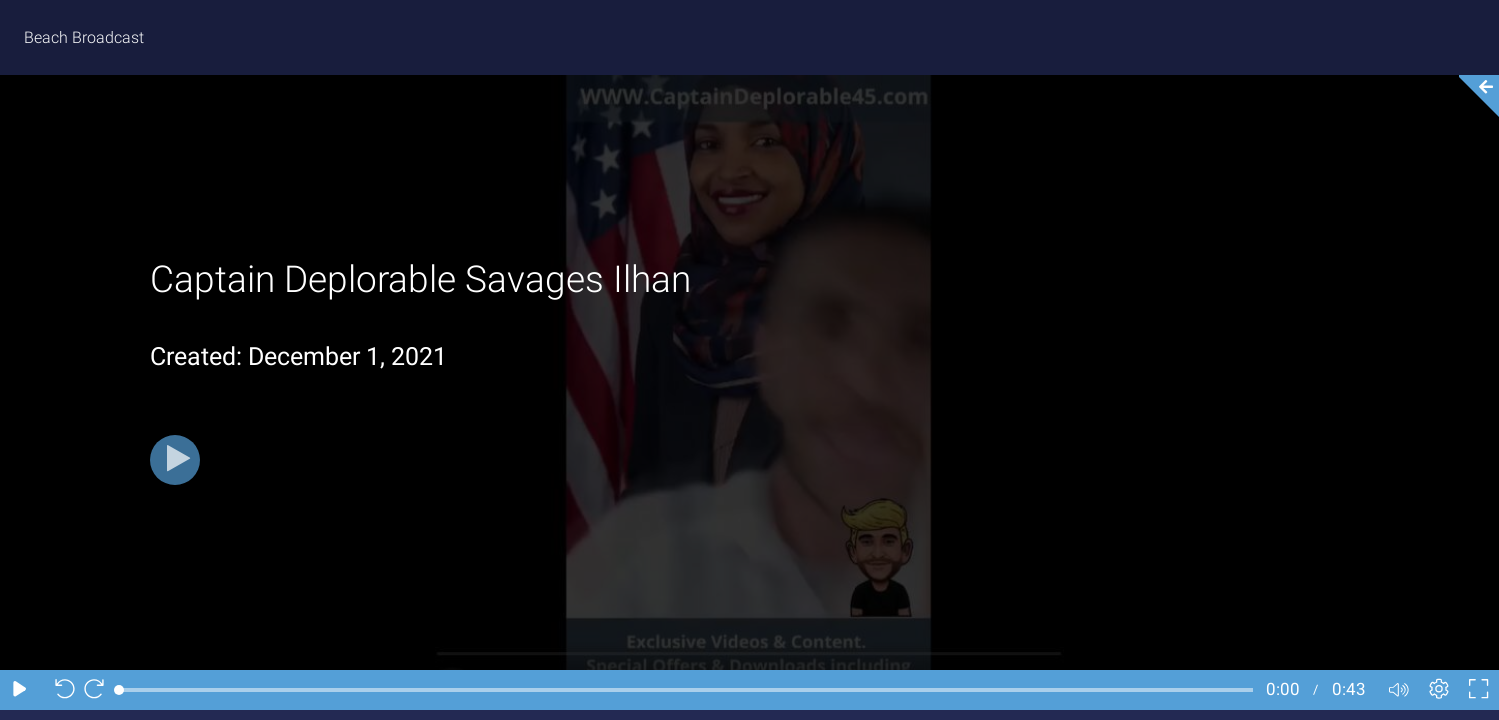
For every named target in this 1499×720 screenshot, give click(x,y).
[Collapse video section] (1473, 96)
